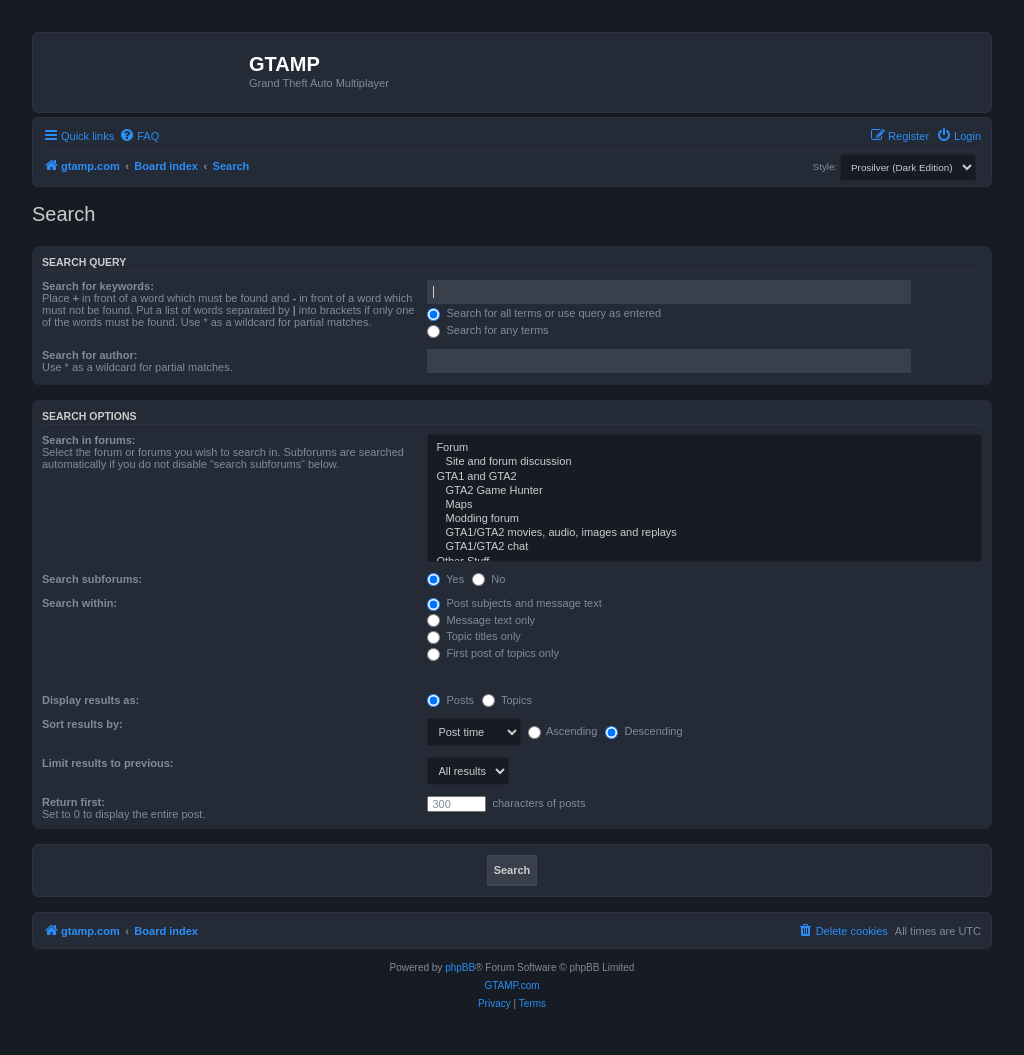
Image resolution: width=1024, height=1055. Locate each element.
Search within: (79, 603)
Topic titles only (473, 636)
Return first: (73, 802)
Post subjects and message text (514, 603)
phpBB (460, 967)
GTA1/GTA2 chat (704, 547)
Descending (643, 731)
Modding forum (704, 519)
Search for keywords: (98, 286)
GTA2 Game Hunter (704, 491)
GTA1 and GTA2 (704, 477)
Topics (507, 700)
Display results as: (90, 700)
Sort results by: (82, 724)
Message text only (481, 620)
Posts (450, 700)
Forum (704, 448)
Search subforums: (92, 579)
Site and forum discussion (704, 462)
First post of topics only (493, 653)
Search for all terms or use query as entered (544, 313)
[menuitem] (139, 136)
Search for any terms (487, 330)
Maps (704, 505)
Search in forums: (89, 440)
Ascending (563, 731)
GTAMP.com (511, 985)
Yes (445, 579)
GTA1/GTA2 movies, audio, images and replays (704, 533)
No (488, 579)
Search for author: (89, 355)
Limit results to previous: (107, 763)
